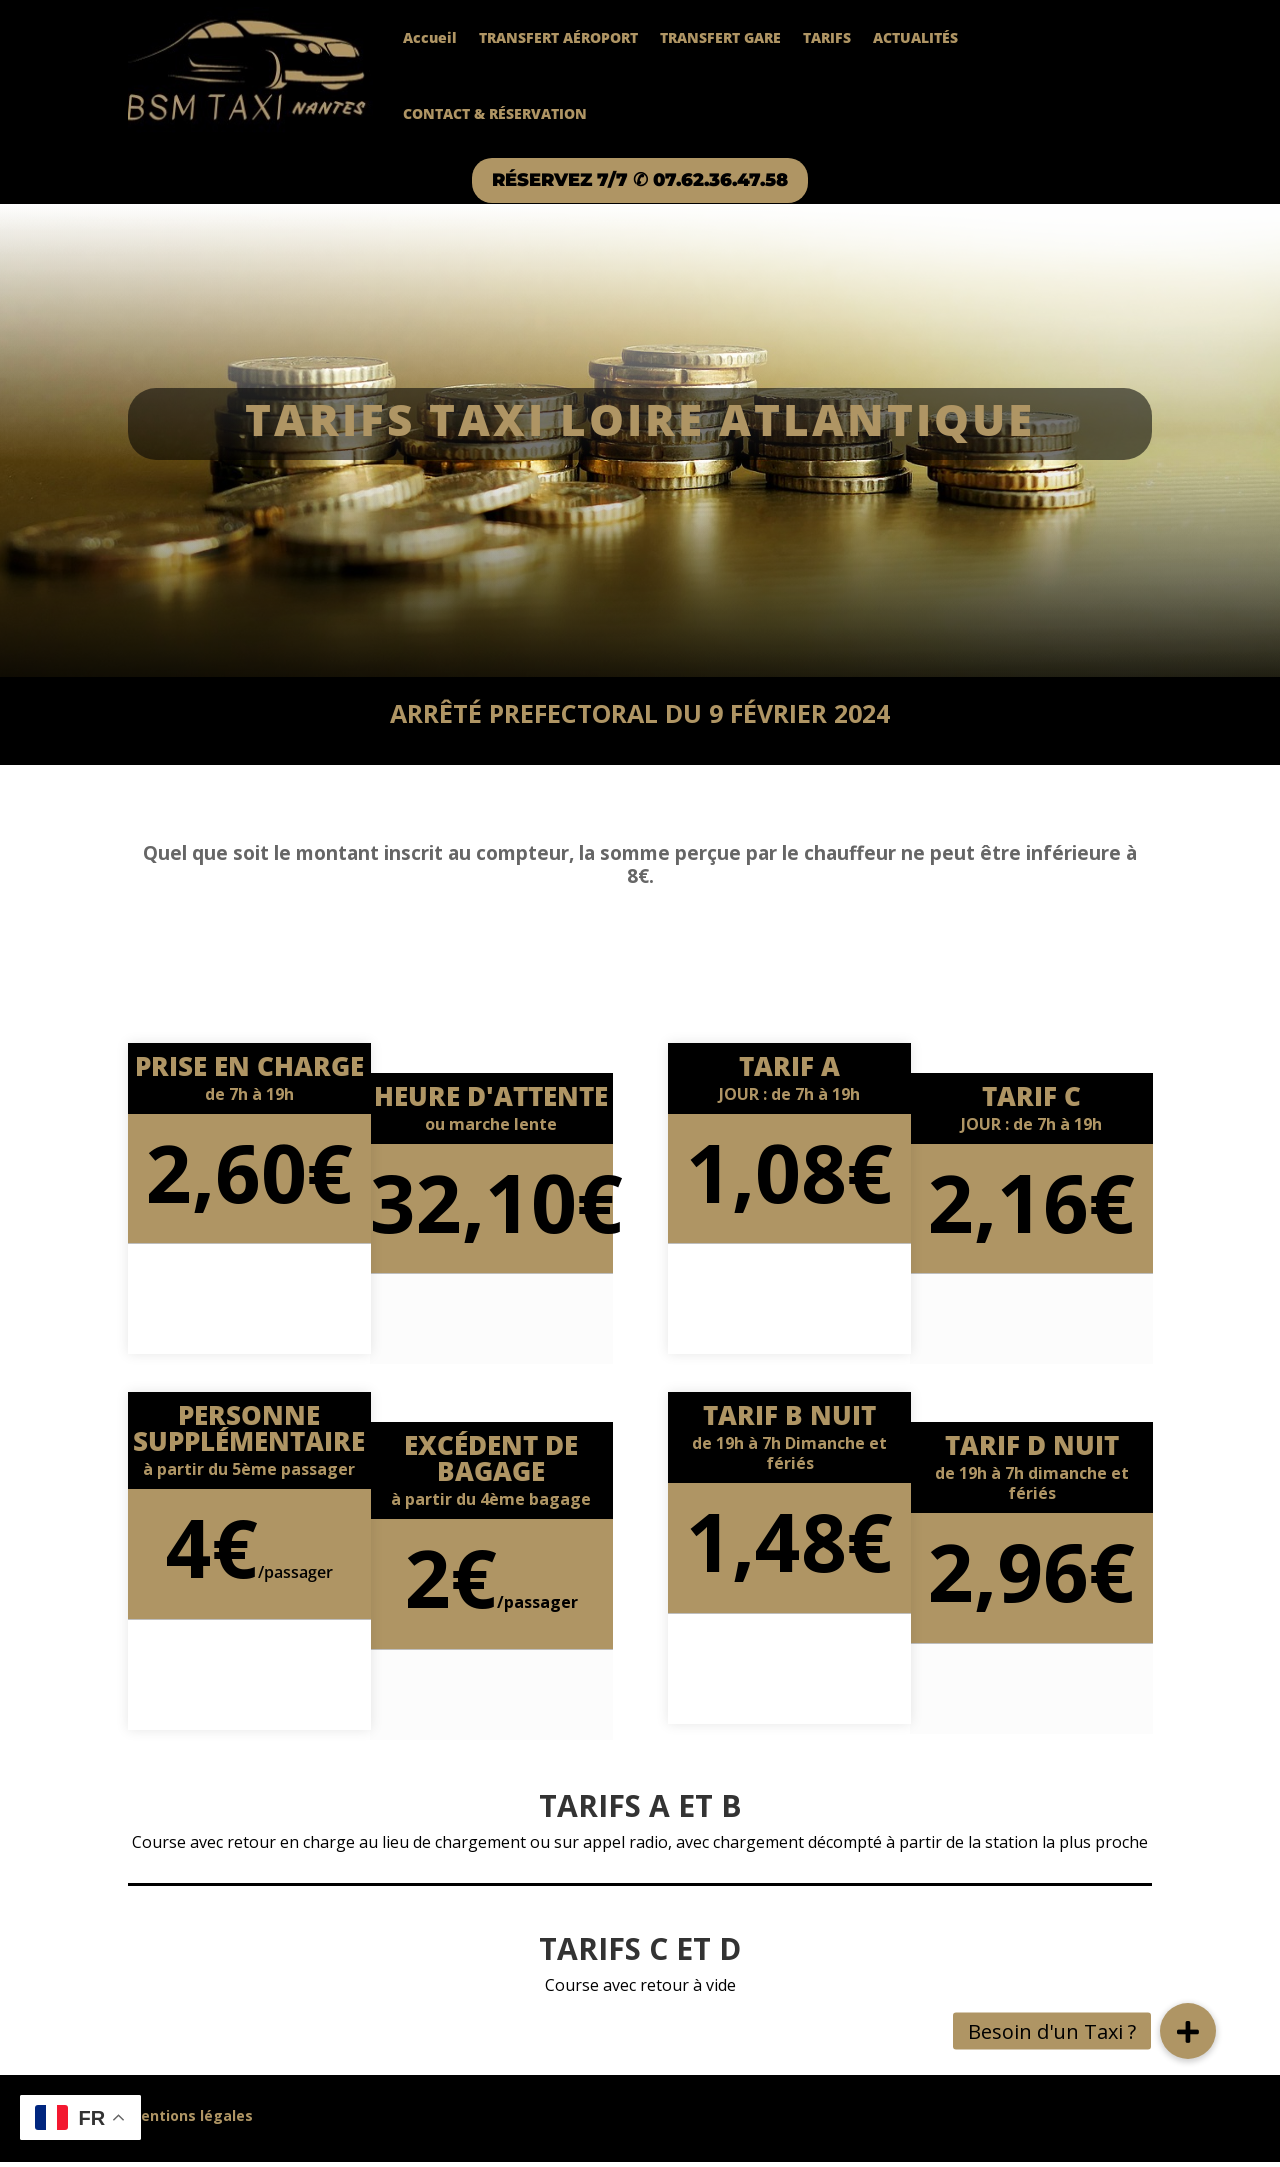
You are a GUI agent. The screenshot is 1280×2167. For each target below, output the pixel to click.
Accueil (430, 37)
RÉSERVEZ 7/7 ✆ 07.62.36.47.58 (640, 183)
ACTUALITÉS (915, 37)
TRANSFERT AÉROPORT (558, 37)
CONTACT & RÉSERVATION (495, 113)
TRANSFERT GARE (720, 37)
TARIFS (827, 37)
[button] (1188, 2031)
